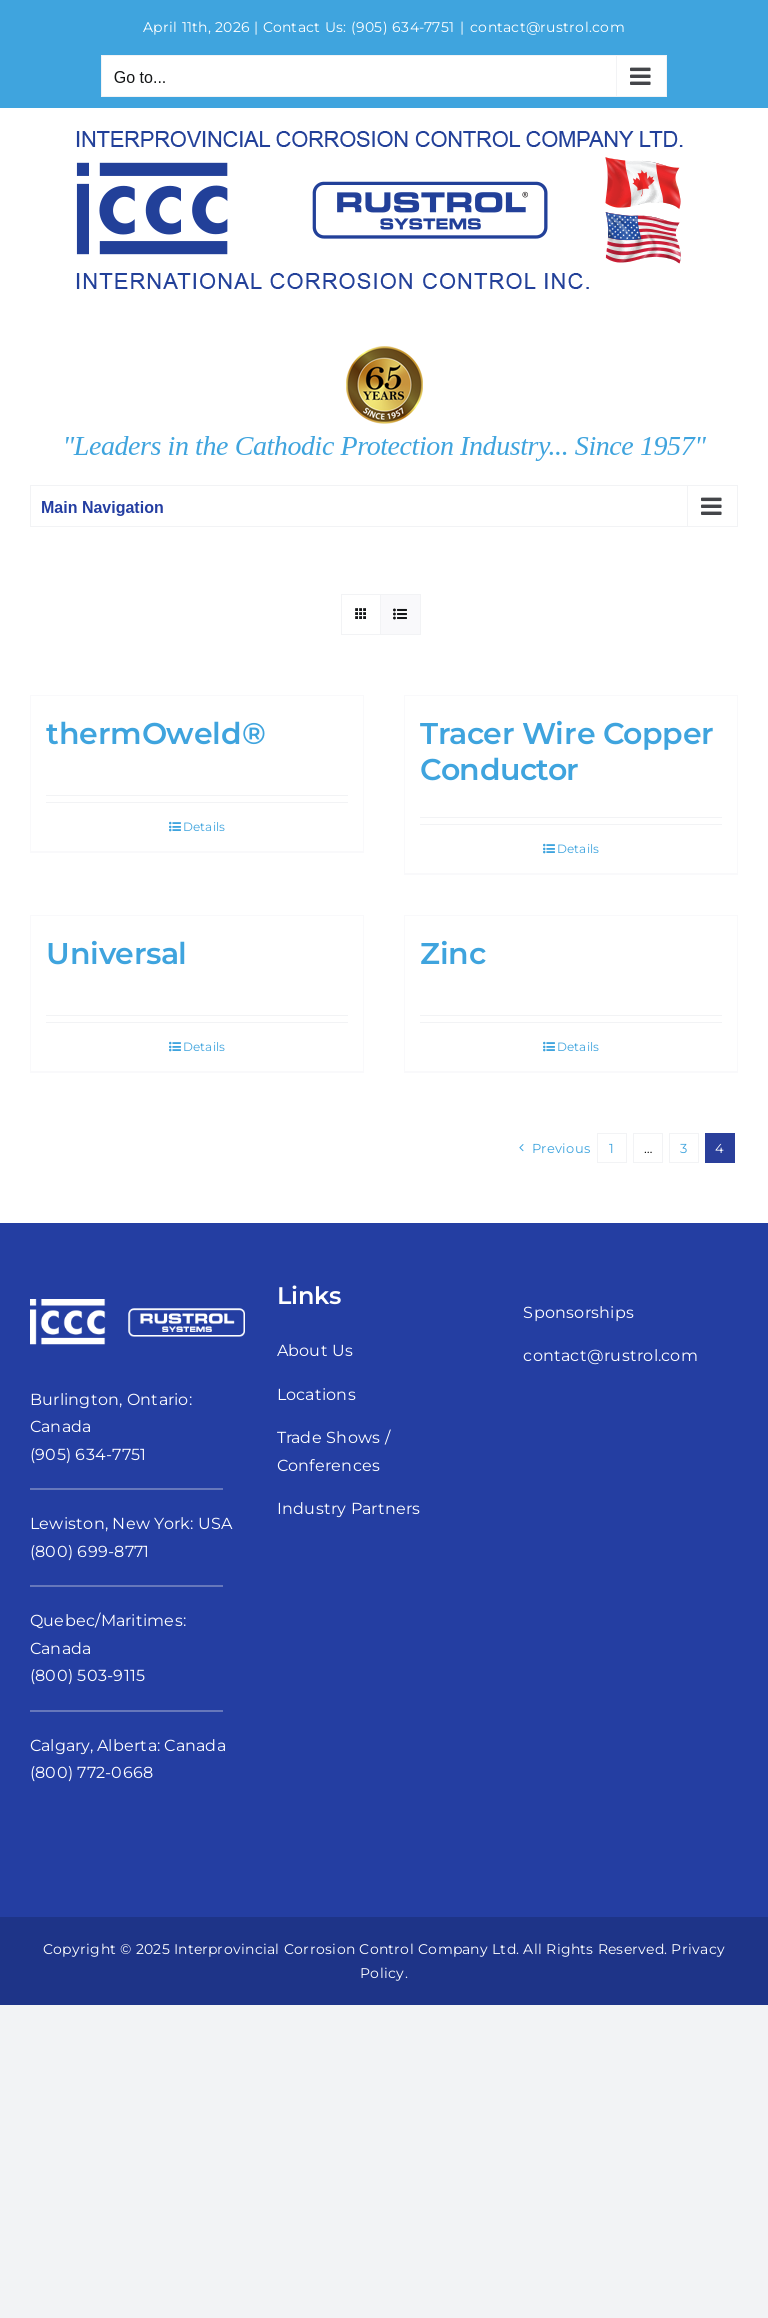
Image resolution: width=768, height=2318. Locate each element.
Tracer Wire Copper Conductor (567, 751)
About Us (315, 1350)
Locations (316, 1394)
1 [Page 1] (611, 1148)
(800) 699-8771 (89, 1551)
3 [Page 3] (683, 1148)
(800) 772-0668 (91, 1772)
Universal (116, 953)
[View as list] (400, 614)
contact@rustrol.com (547, 27)
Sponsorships (578, 1312)
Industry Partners (349, 1508)
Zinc (452, 953)
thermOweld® (155, 733)
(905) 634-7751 (402, 27)
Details (204, 826)
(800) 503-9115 (87, 1675)
